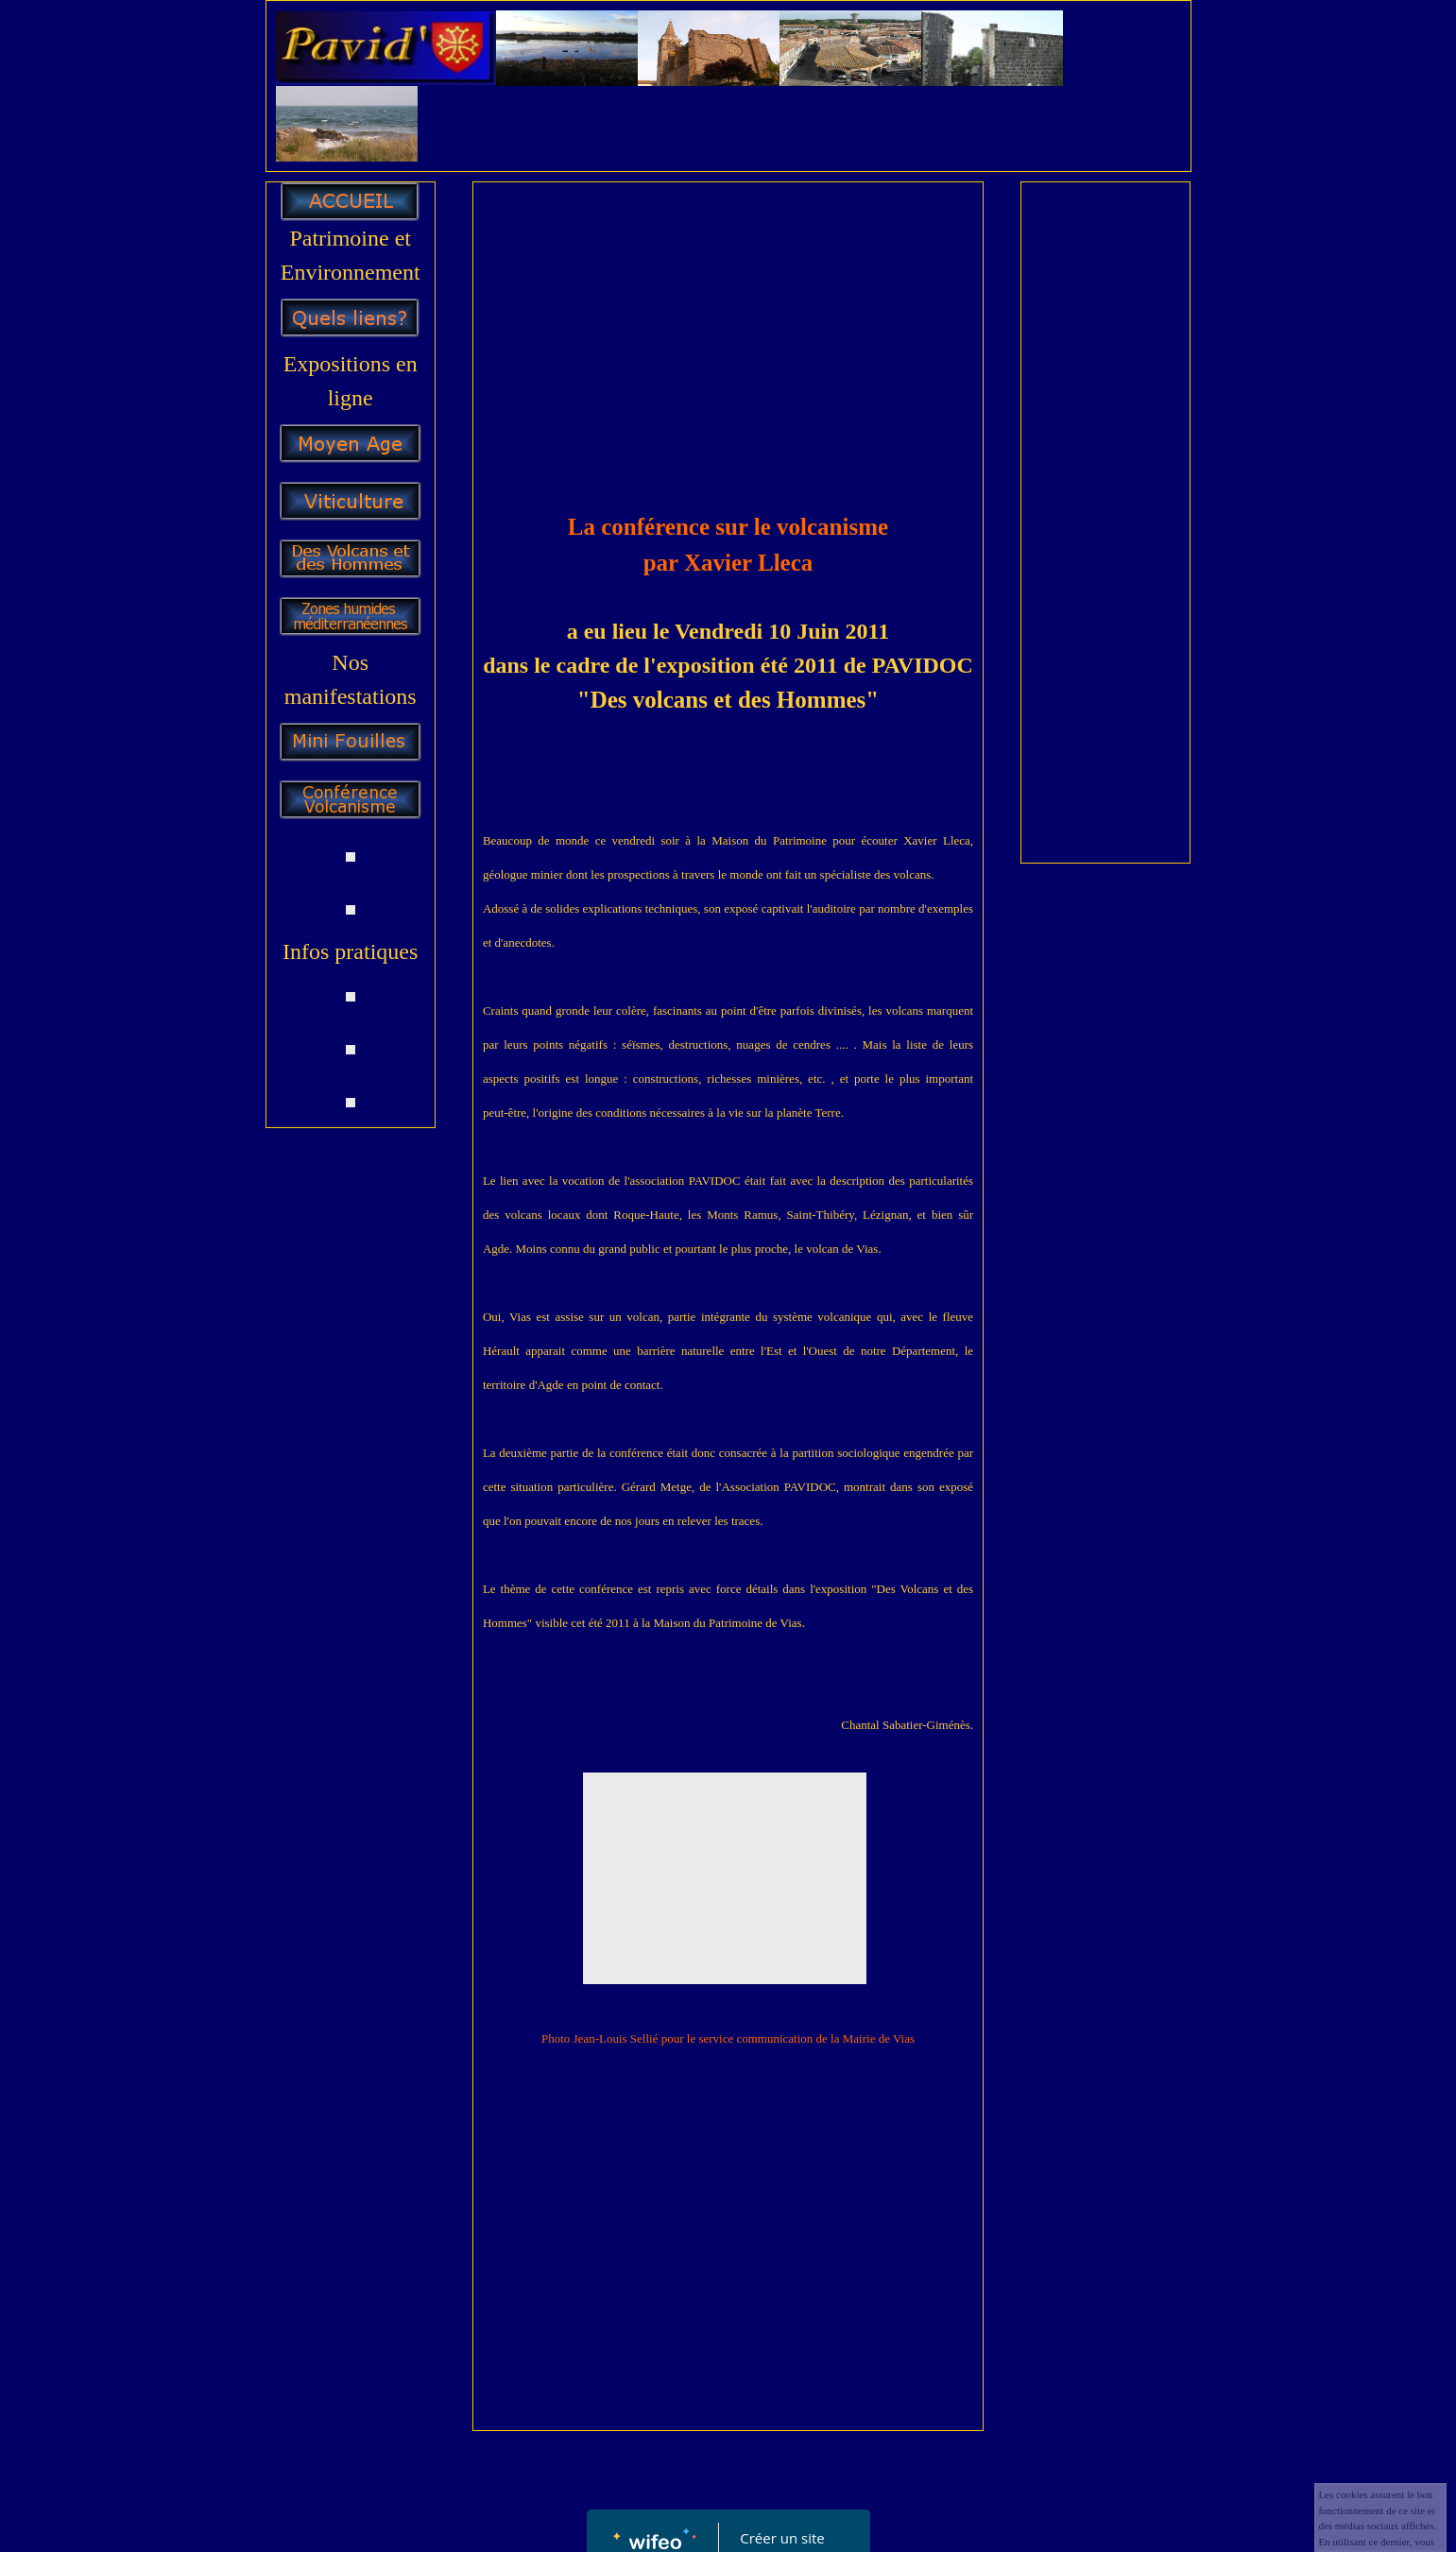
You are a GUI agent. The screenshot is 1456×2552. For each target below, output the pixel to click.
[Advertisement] (728, 333)
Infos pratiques (350, 951)
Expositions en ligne (350, 380)
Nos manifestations (350, 679)
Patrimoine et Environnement (350, 255)
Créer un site (782, 2537)
